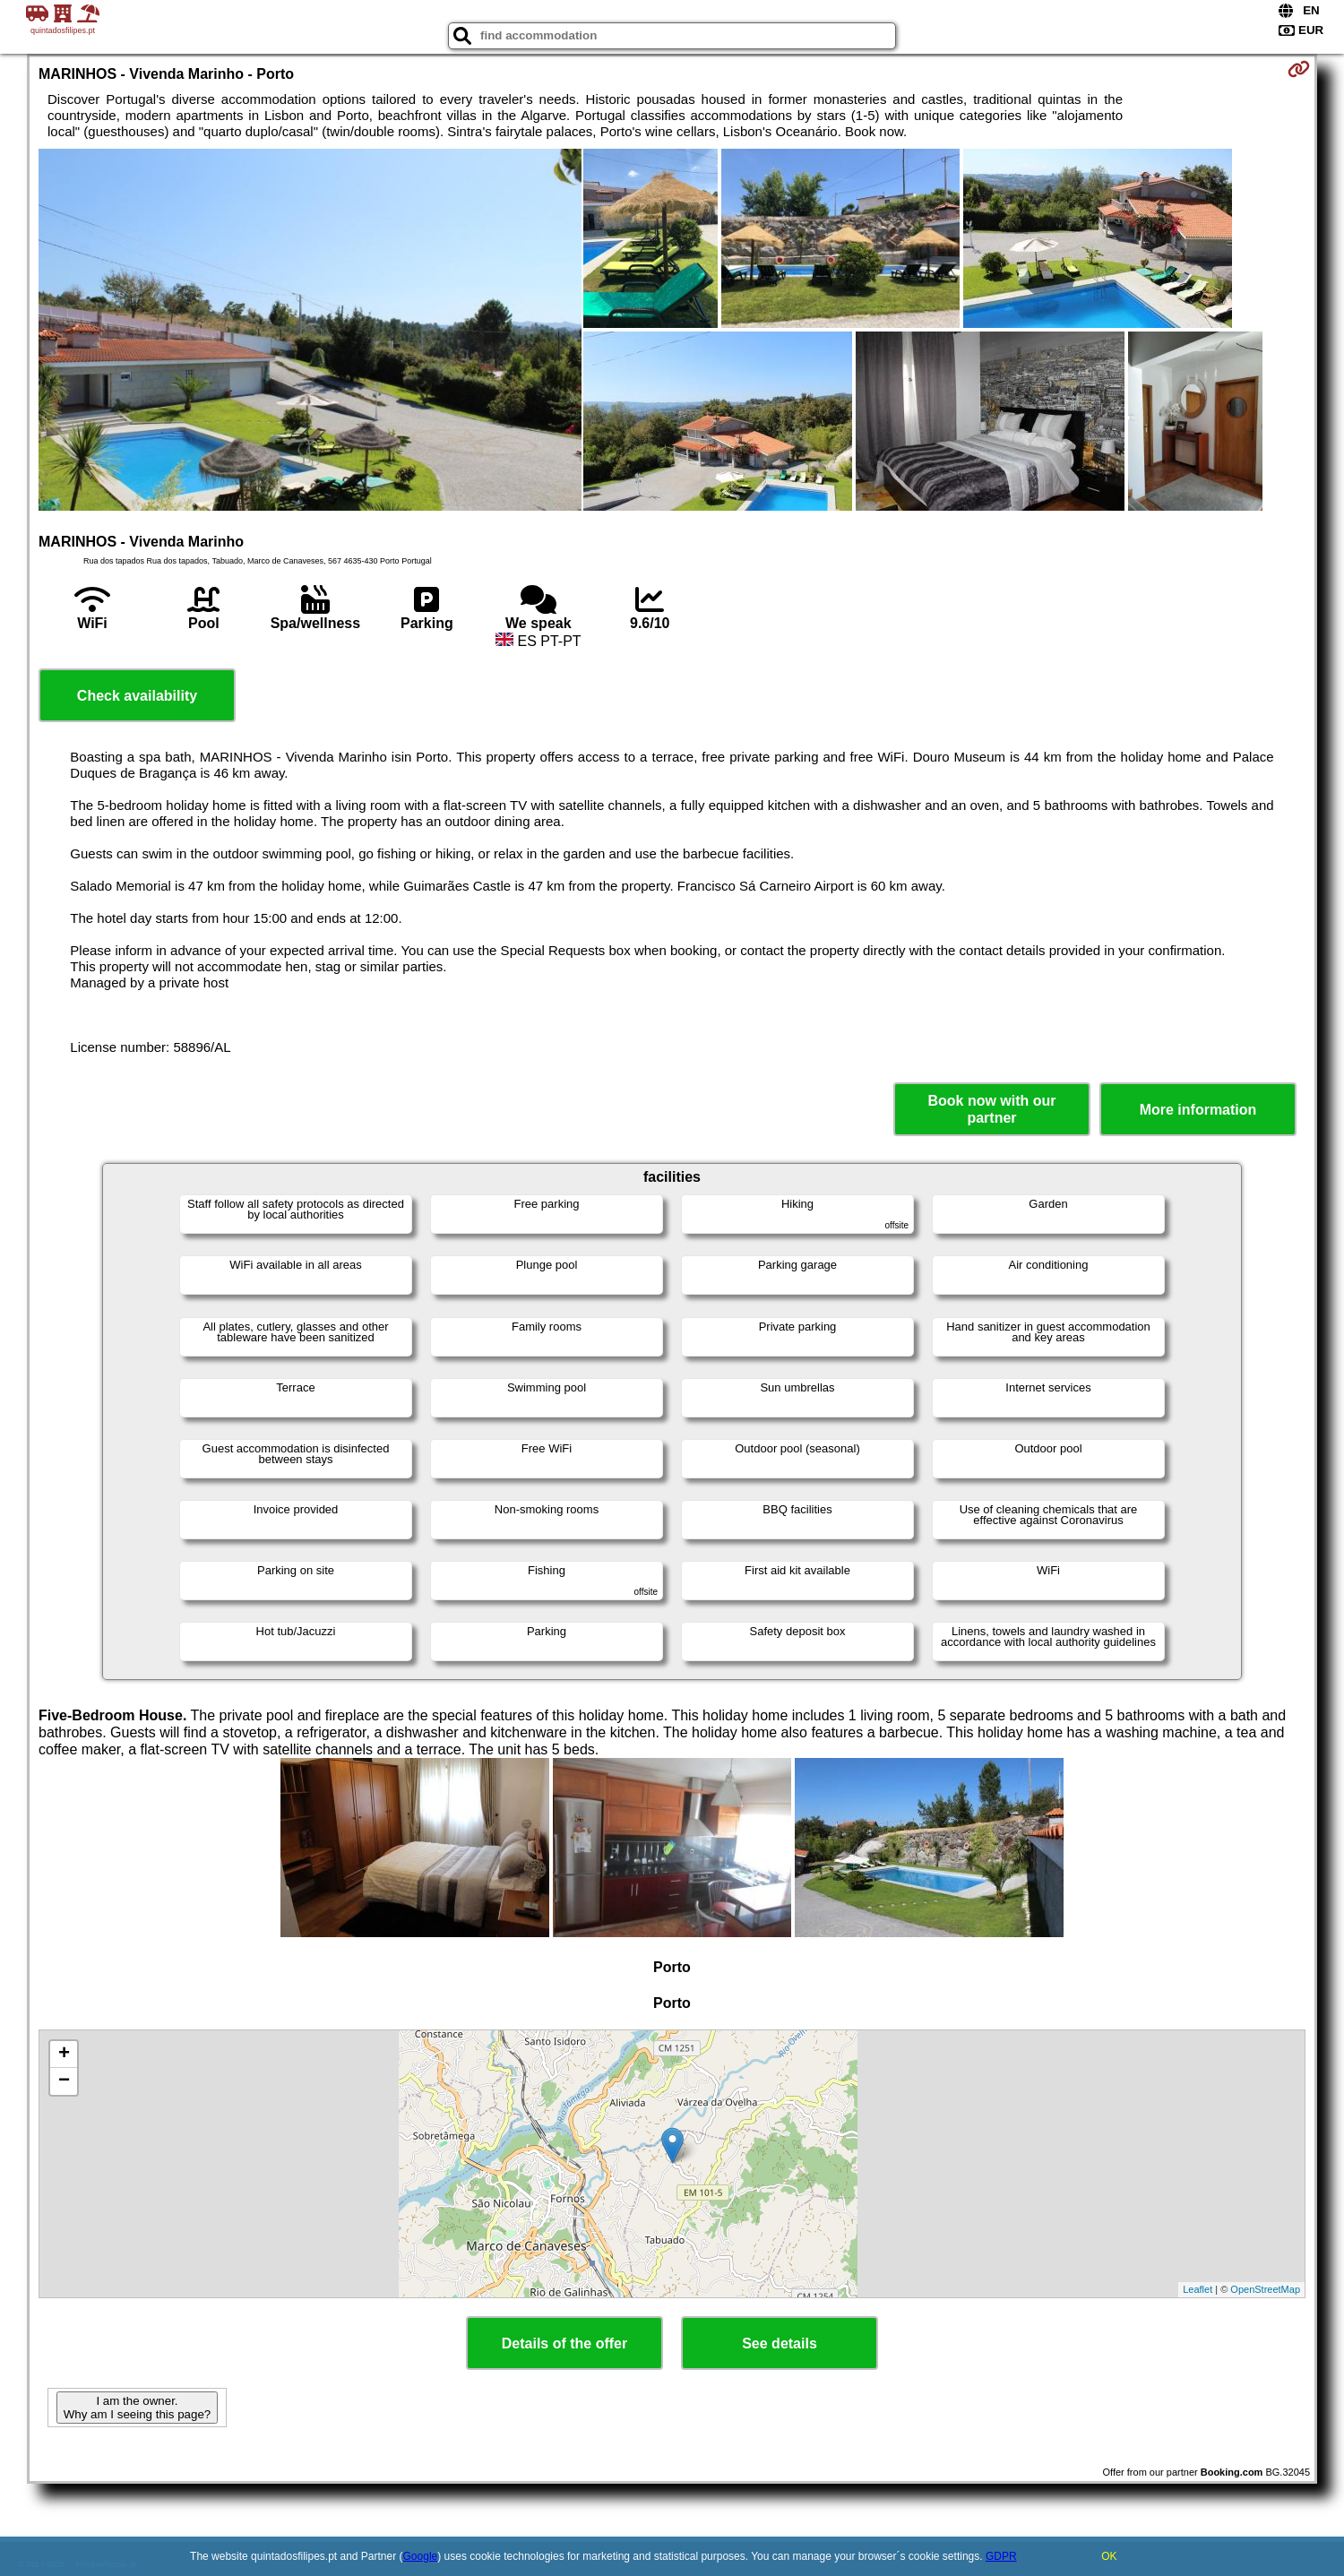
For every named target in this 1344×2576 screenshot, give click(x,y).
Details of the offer (564, 2343)
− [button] (64, 2081)
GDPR (1001, 2556)
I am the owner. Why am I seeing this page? (137, 2407)
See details (779, 2343)
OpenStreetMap (1265, 2289)
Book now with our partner (991, 1109)
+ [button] (64, 2054)
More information (1198, 1109)
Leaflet (1197, 2289)
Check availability (137, 695)
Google (420, 2556)
